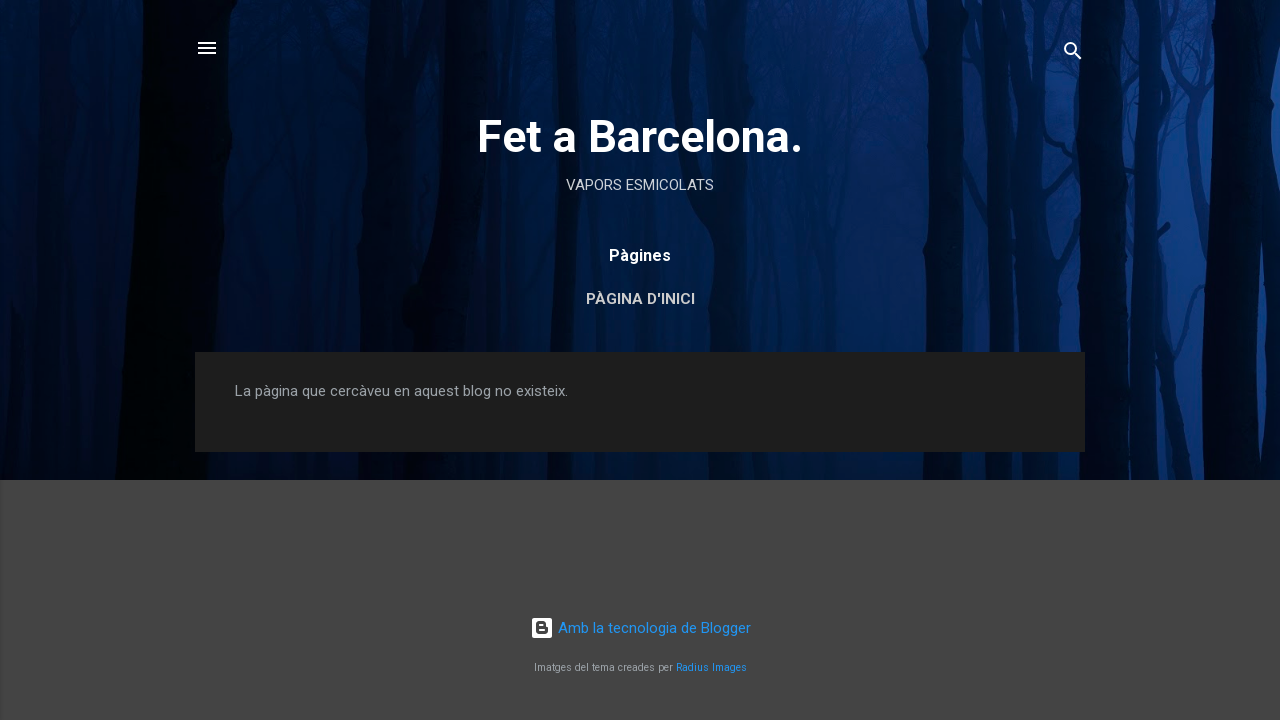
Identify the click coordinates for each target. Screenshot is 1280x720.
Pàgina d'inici (640, 299)
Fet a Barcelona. (640, 136)
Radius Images (711, 667)
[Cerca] (1073, 54)
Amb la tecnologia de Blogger (640, 628)
